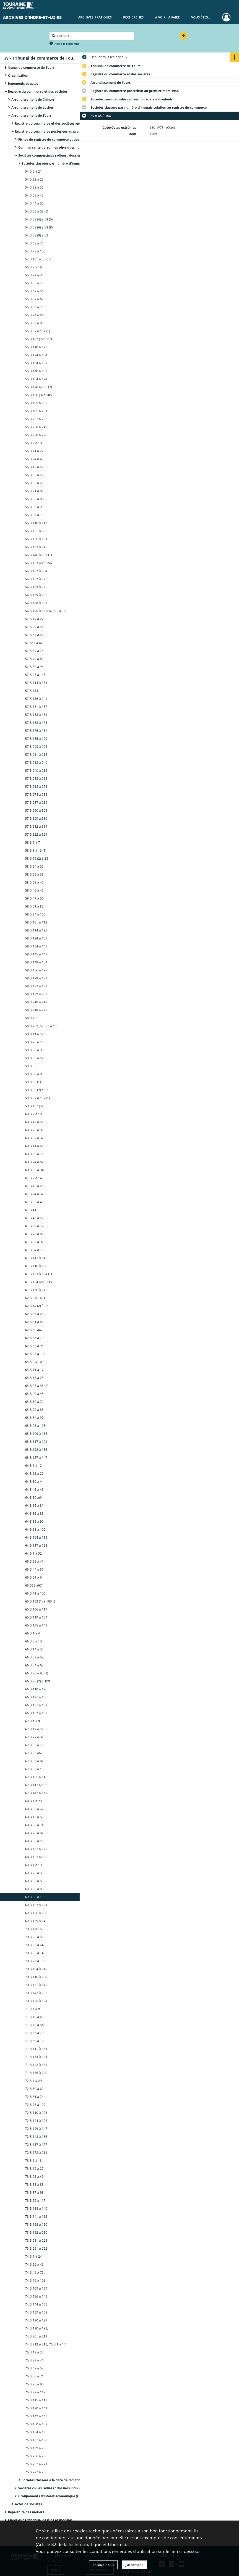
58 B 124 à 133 (36, 938)
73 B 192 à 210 (36, 2232)
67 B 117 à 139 (36, 1785)
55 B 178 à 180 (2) (38, 387)
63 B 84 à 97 (34, 1417)
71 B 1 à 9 (32, 2009)
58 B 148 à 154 (36, 962)
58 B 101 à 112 (36, 922)
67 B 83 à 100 (35, 1769)
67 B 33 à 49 (34, 1745)
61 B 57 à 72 (34, 1226)
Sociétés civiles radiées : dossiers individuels (53, 2488)
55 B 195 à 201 (36, 411)
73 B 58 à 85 (34, 2184)
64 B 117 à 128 (36, 1545)
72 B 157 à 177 (36, 2144)
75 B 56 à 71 (34, 2376)
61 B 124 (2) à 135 (38, 1282)
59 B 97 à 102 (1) (37, 1098)
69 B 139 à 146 (36, 1921)
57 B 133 (31, 690)
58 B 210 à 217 (36, 1002)
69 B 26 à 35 (34, 1873)
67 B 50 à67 (34, 1753)
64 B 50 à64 (34, 1497)
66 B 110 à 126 (36, 1689)
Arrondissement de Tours (31, 115)
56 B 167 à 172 (36, 579)
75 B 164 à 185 (36, 2432)
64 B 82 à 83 (34, 1513)
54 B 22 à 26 (34, 179)
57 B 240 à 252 (36, 770)
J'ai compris (134, 2565)
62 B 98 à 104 (35, 1353)
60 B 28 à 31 (34, 1130)
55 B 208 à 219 (36, 427)
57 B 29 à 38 (34, 626)
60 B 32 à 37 (34, 1138)
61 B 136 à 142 (36, 1290)
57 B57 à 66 (34, 642)
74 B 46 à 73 (34, 2272)
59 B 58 (30, 1066)
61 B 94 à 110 (35, 1250)
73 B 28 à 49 (34, 2176)
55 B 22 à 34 (34, 275)
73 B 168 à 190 (36, 2224)
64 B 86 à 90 (34, 1521)
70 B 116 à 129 (36, 1977)
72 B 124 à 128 (36, 2120)
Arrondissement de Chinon (32, 99)
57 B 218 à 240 (36, 762)
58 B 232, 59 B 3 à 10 (41, 1026)
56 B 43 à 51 (34, 467)
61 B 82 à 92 (34, 1242)
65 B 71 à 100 (35, 1593)
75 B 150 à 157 (36, 2424)
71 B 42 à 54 (34, 2025)
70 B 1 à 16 (33, 1929)
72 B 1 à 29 (33, 2080)
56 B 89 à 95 (34, 507)
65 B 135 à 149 (36, 1625)
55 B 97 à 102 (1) (37, 331)
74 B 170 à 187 (36, 2320)
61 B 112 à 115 (36, 1258)
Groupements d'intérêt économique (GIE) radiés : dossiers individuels (63, 2496)
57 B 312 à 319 (36, 826)
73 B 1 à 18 (33, 2160)
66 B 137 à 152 (36, 1705)
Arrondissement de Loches (32, 107)
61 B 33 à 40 (34, 1202)
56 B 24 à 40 (34, 459)
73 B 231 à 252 (36, 2248)
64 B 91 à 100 (35, 1529)
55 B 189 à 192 (36, 403)
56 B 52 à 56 (34, 475)
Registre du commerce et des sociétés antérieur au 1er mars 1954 (60, 123)
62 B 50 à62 (34, 1329)
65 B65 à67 (33, 1585)
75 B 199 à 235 (36, 2448)
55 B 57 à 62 (34, 299)
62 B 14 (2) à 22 (36, 1306)
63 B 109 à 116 (36, 1433)
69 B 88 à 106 (35, 1897)
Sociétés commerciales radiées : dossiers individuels (59, 155)
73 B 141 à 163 (36, 2216)
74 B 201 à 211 (36, 2336)
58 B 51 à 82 (34, 906)
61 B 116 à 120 (36, 1266)
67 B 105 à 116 (36, 1777)
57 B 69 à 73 (34, 650)
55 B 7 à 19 (33, 267)
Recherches (133, 17)
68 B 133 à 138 (36, 1857)
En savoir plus (103, 2565)
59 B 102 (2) (34, 1106)
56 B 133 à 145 (36, 547)
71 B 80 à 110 (35, 2040)
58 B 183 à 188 (36, 986)
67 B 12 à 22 (34, 1729)
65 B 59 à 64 (34, 1577)
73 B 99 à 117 (35, 2200)
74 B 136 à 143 (36, 2296)
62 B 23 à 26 (34, 1314)
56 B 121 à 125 (36, 531)
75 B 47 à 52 (34, 2368)
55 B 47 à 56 (34, 291)
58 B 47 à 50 (34, 898)
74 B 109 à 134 (36, 2288)
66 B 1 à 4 (32, 1633)
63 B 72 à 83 (34, 1409)
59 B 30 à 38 (34, 1050)
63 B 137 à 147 (36, 1457)
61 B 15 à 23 (34, 1186)
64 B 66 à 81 (34, 1505)
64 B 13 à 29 (34, 1473)
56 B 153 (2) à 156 (38, 563)
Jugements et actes (23, 83)
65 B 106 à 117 (36, 1609)
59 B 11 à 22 (34, 1034)
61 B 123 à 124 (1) (38, 1274)
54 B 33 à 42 (34, 195)
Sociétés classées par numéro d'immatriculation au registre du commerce (67, 163)
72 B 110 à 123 (36, 2112)
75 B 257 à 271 (36, 2464)
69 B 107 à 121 (36, 1905)
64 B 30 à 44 (34, 1481)
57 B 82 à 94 (34, 666)
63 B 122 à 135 (36, 1449)
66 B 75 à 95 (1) (36, 1673)
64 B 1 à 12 (33, 1465)
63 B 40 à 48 (34, 1393)
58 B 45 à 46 (34, 890)
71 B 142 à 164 (36, 2064)
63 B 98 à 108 (35, 1425)
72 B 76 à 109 (35, 2104)
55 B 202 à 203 (36, 419)
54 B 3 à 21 (33, 171)
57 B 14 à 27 (34, 618)
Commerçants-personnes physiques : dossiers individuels (63, 147)
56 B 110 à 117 (36, 523)
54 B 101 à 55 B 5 (38, 259)
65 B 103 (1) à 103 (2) (40, 1601)
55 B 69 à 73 (34, 307)
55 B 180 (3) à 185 (38, 395)
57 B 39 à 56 (34, 634)
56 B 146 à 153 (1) (38, 555)
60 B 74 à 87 (34, 1162)
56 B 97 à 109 (35, 515)
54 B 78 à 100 (35, 251)
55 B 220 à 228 (36, 435)
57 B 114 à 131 (36, 682)
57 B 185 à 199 (36, 738)
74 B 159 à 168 (36, 2312)
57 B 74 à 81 (34, 658)
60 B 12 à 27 (34, 1122)
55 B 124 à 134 (36, 355)
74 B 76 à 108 (35, 2280)
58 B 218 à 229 (36, 1010)
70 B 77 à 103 (35, 1961)
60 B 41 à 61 (34, 1146)
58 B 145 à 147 (36, 954)
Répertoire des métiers (26, 2512)
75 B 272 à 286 (36, 2472)
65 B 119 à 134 (36, 1617)
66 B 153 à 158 (36, 1713)
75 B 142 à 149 (36, 2416)
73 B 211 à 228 (36, 2240)
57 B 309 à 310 (36, 818)
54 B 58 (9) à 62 (36, 235)
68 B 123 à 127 (36, 1849)
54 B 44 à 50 (34, 203)
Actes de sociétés (28, 2504)
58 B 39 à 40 (34, 882)
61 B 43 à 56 (34, 1218)
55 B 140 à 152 (36, 371)
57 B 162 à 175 (36, 722)
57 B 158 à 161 (36, 714)
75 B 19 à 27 (34, 2352)
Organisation (18, 75)
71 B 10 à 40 (34, 2017)
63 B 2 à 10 (33, 1361)
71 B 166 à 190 (36, 2072)
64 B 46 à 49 (34, 1489)
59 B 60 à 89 (34, 1074)
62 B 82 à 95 (34, 1345)
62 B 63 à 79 (34, 1337)
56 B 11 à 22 (34, 451)
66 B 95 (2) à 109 (37, 1681)
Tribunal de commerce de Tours (30, 67)
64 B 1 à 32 (33, 1553)
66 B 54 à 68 (34, 1665)
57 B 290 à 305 (36, 810)
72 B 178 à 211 (36, 2152)
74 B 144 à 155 (36, 2304)
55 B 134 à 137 (36, 363)
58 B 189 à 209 (36, 994)
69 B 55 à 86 (34, 1889)
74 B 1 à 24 (33, 2256)
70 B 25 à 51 (34, 1937)
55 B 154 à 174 (36, 379)
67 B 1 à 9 (32, 1721)
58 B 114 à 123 (36, 930)
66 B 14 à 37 (34, 1649)
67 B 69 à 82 (34, 1761)
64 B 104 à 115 (36, 1537)
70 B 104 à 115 (36, 1969)
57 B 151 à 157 (36, 706)
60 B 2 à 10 (33, 1114)
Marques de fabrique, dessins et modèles (40, 2520)
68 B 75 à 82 (34, 1833)
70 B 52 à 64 (34, 1945)
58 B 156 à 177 (36, 970)
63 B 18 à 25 (34, 1377)
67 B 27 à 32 (34, 1737)
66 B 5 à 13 (33, 1641)
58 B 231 (31, 1018)
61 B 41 (30, 1210)
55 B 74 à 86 (34, 315)
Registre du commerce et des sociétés (38, 91)
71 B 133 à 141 (36, 2056)
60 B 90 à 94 (34, 1170)
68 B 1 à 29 (33, 1801)
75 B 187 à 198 (36, 2440)
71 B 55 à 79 (34, 2032)
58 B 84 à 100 (35, 914)
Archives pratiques (95, 17)
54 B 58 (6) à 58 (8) (39, 227)
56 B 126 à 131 (36, 539)
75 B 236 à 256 (36, 2456)
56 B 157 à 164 (36, 571)
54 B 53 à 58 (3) (36, 211)
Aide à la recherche (67, 44)
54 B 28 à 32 (34, 187)
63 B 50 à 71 (34, 1401)
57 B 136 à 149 (36, 698)
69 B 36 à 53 (34, 1881)
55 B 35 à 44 (34, 283)
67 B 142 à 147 (36, 1793)
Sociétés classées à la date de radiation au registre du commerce (67, 2480)
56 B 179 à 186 (36, 595)
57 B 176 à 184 (36, 730)
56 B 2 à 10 (33, 443)
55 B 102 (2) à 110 (38, 339)
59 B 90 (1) (33, 1082)
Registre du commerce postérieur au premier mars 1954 (59, 131)
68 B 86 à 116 (35, 1841)
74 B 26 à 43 (34, 2264)
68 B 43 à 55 (34, 1817)
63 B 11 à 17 (34, 1369)
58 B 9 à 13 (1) (35, 850)
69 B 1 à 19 (33, 1865)
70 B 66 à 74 (34, 1953)
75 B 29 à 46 (34, 2360)
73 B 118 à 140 (36, 2208)
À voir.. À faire (167, 17)
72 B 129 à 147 (36, 2128)
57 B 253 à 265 (36, 778)
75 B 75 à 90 (34, 2384)
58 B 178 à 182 (36, 978)
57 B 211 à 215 (36, 754)
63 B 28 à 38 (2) (36, 1385)
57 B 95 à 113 (35, 674)
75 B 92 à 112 (35, 2392)
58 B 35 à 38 (34, 874)
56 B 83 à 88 (34, 499)
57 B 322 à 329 (36, 834)
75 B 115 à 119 (36, 2400)
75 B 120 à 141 (36, 2408)
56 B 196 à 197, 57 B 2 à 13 (45, 611)
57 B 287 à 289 (36, 802)
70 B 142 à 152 (36, 1993)
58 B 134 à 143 (36, 946)
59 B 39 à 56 (34, 1058)
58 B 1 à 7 (32, 842)
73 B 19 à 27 (34, 2168)
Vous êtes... (201, 17)
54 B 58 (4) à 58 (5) (39, 219)
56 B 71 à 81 (34, 491)
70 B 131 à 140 (36, 1985)
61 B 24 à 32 (34, 1194)
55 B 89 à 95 (34, 323)
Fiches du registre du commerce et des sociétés (55, 139)
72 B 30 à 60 (34, 2088)
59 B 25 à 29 (34, 1042)
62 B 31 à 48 (34, 1321)
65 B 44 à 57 (34, 1569)
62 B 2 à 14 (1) (35, 1298)
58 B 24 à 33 (34, 866)
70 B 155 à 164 (36, 2001)
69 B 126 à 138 (36, 1913)
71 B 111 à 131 (36, 2048)
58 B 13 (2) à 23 (36, 858)
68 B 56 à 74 (34, 1825)
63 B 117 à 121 (36, 1441)
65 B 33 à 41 (34, 1561)
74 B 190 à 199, (36, 2328)
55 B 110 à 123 (36, 347)
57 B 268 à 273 (36, 786)
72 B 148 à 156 (36, 2136)
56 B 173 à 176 (36, 587)
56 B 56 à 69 (34, 483)
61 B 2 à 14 (33, 1178)
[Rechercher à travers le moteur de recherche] (94, 35)
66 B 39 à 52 (34, 1657)
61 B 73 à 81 (34, 1234)
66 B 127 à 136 (36, 1697)
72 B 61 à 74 (34, 2096)
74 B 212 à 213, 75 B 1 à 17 (45, 2344)
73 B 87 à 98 (34, 2192)
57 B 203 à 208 (36, 746)
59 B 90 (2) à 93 (36, 1090)
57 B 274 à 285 (36, 794)
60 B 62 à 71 (34, 1154)
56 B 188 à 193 (36, 603)
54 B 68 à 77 (34, 243)
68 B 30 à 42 (34, 1809)
